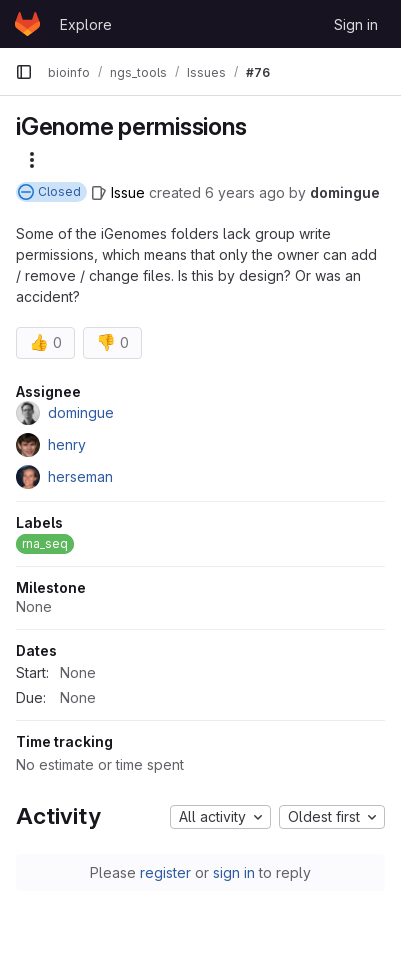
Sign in (356, 24)
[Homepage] (27, 24)
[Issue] (118, 192)
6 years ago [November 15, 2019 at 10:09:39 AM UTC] (245, 192)
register (165, 872)
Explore (86, 24)
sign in (234, 872)
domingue (345, 192)
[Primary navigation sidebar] (24, 72)
